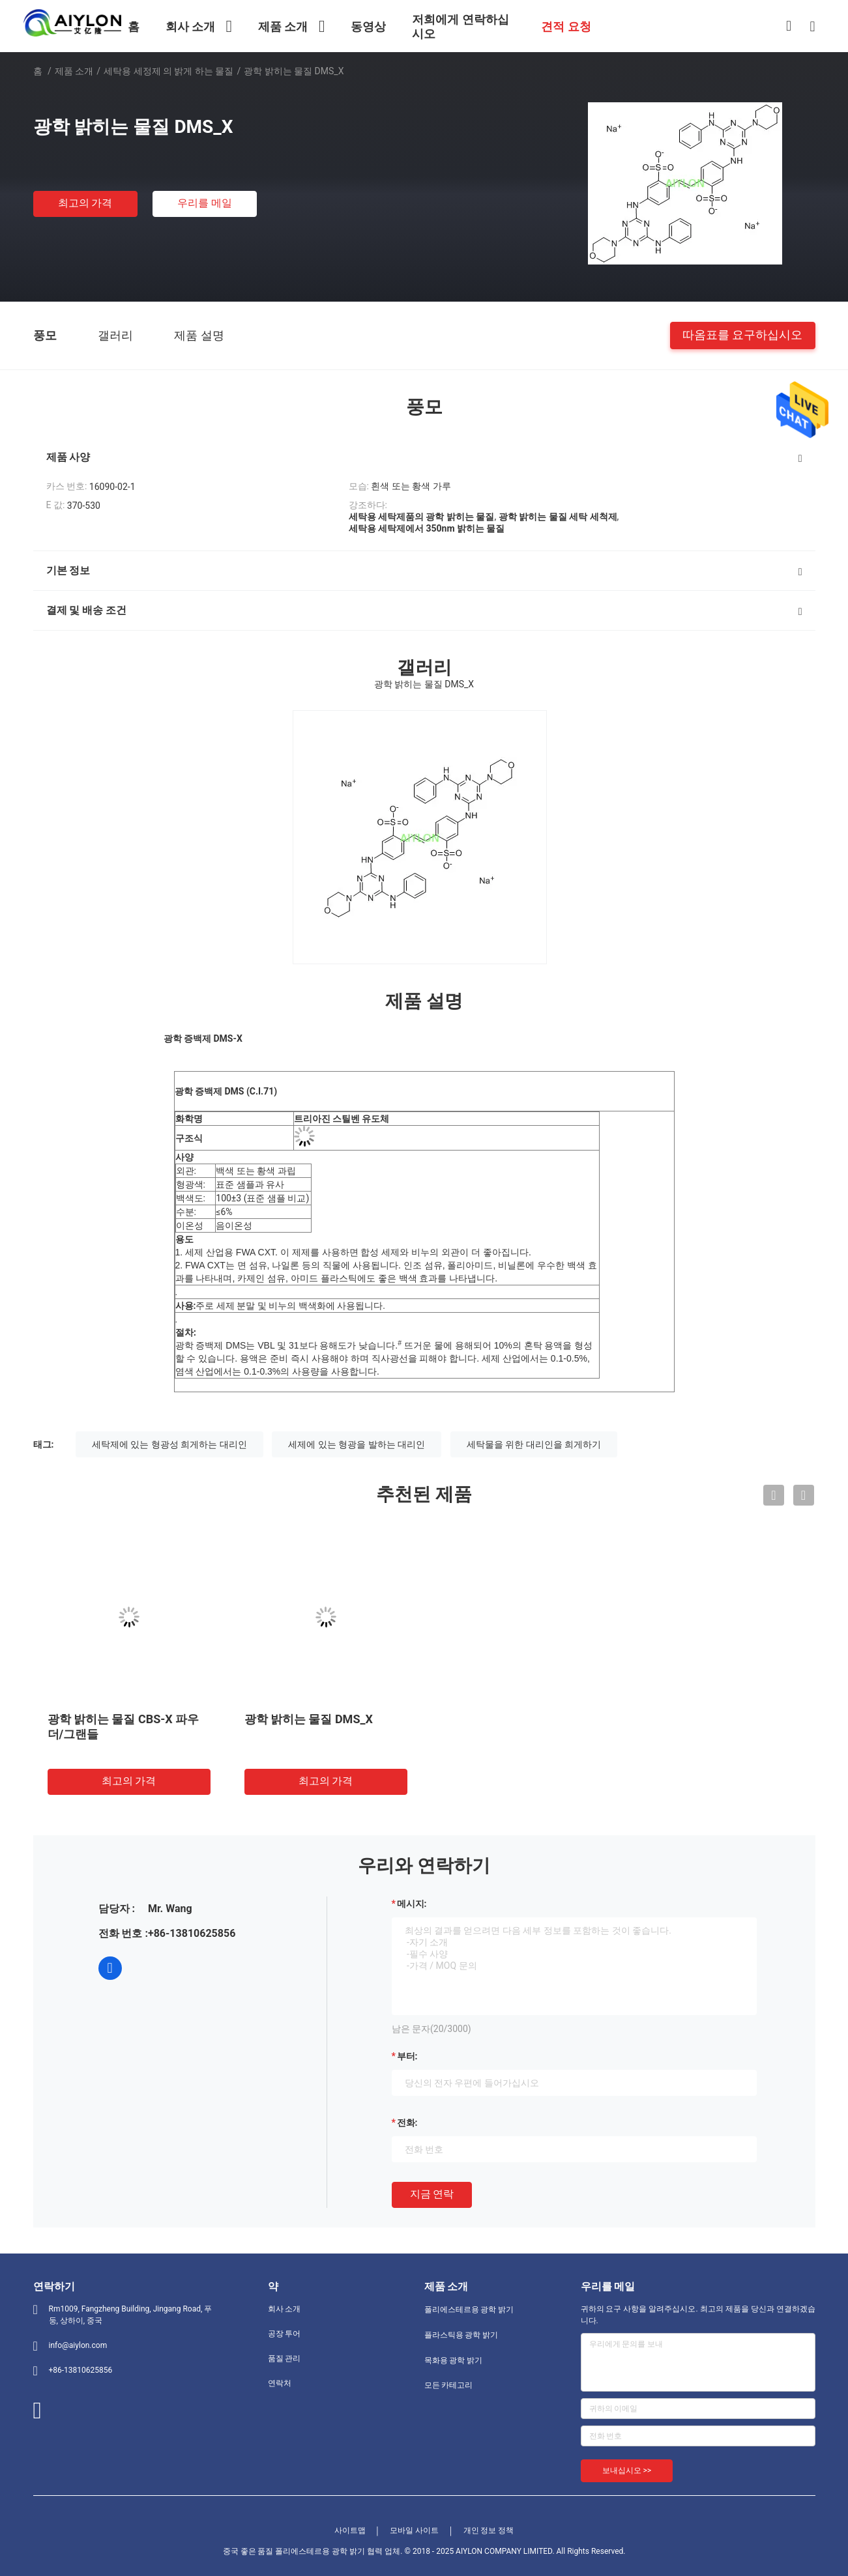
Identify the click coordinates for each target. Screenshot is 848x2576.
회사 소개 (284, 2308)
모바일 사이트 (414, 2530)
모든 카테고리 (448, 2385)
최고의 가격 (85, 203)
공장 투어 (284, 2333)
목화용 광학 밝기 (453, 2360)
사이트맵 (350, 2530)
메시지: (412, 1903)
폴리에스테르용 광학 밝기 (469, 2309)
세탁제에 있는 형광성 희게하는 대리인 (169, 1444)
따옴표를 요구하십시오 (742, 334)
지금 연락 (432, 2194)
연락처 (279, 2383)
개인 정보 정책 (488, 2530)
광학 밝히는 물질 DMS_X (308, 1719)
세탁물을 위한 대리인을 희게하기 (534, 1444)
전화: (407, 2122)
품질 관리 (284, 2358)
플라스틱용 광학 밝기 (461, 2335)
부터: (407, 2056)
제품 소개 (74, 71)
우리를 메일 (204, 203)
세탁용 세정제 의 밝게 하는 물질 (168, 71)
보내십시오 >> (627, 2470)
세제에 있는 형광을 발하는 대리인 (356, 1444)
